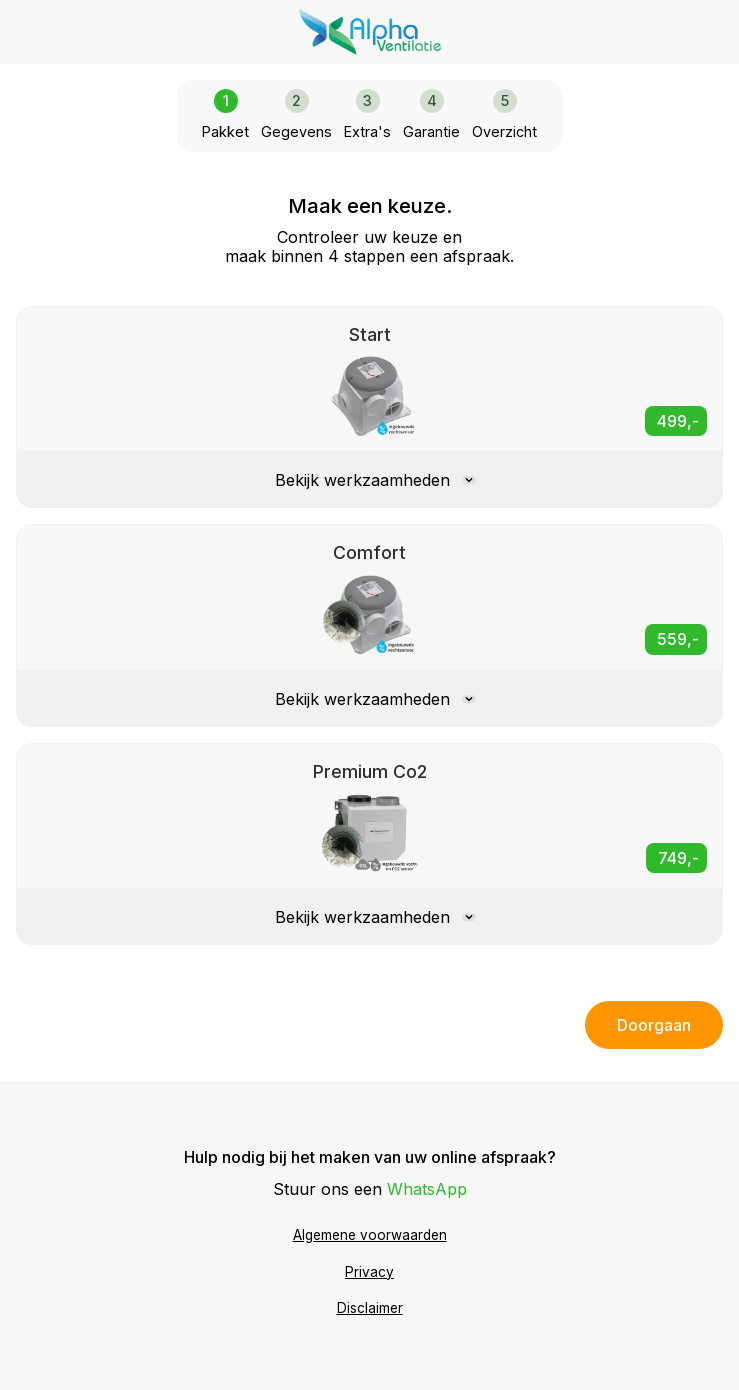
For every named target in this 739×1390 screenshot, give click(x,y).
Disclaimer (370, 1308)
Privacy (369, 1272)
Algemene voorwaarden (370, 1235)
